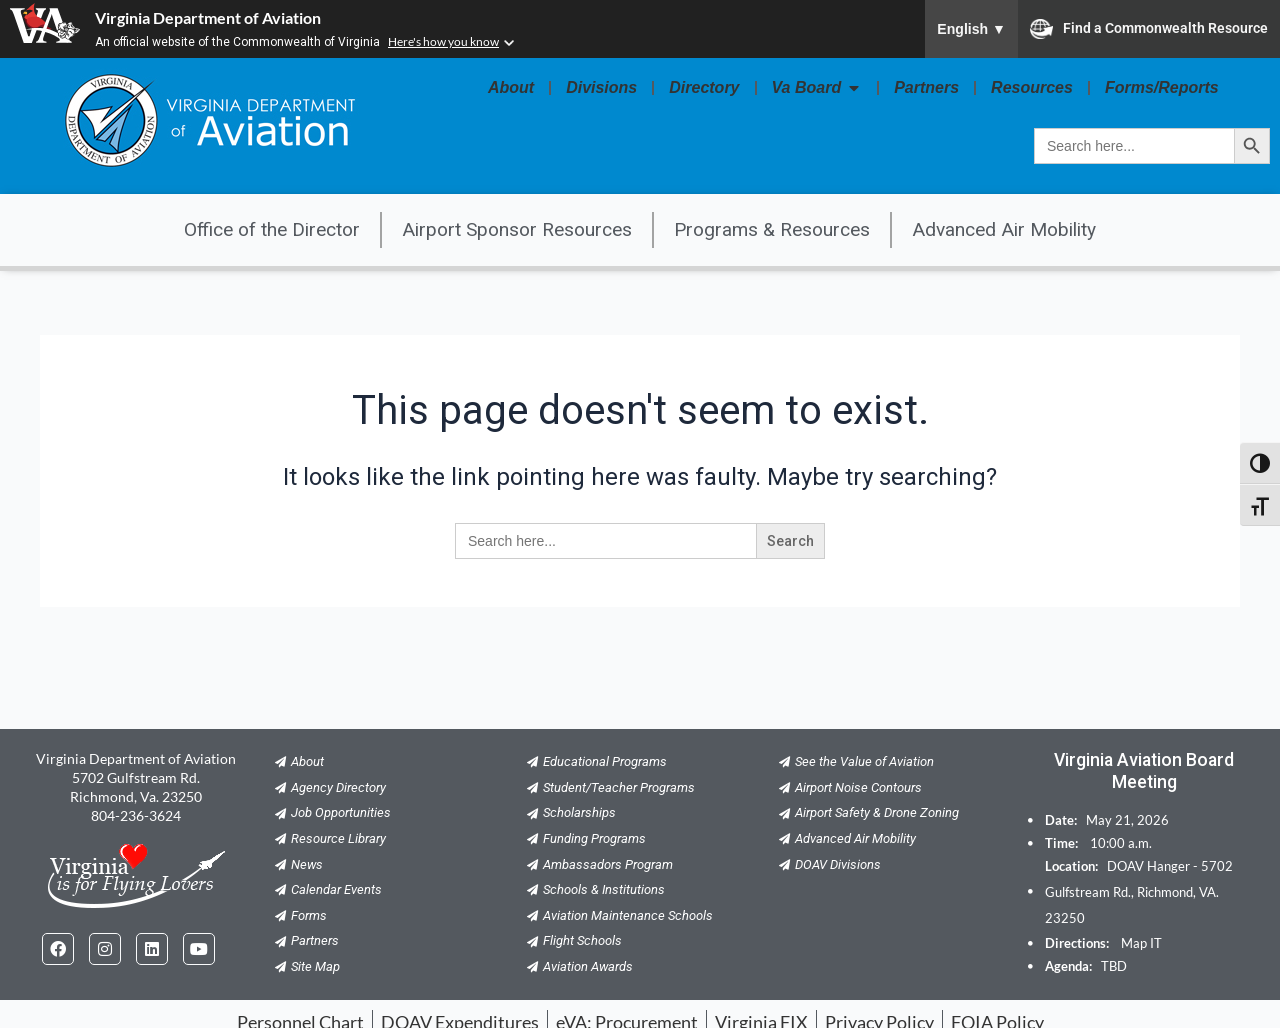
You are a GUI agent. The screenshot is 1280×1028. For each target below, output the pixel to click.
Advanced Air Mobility (1004, 229)
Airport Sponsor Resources (517, 229)
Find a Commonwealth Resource (1149, 29)
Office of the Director (272, 229)
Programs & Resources (772, 229)
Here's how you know (443, 41)
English (971, 29)
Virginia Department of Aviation (208, 17)
